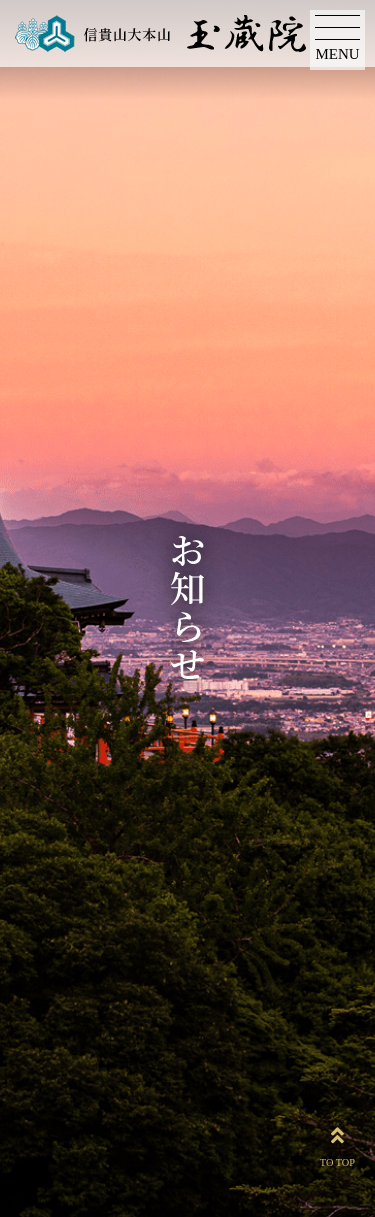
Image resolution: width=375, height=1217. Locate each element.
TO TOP (337, 1143)
